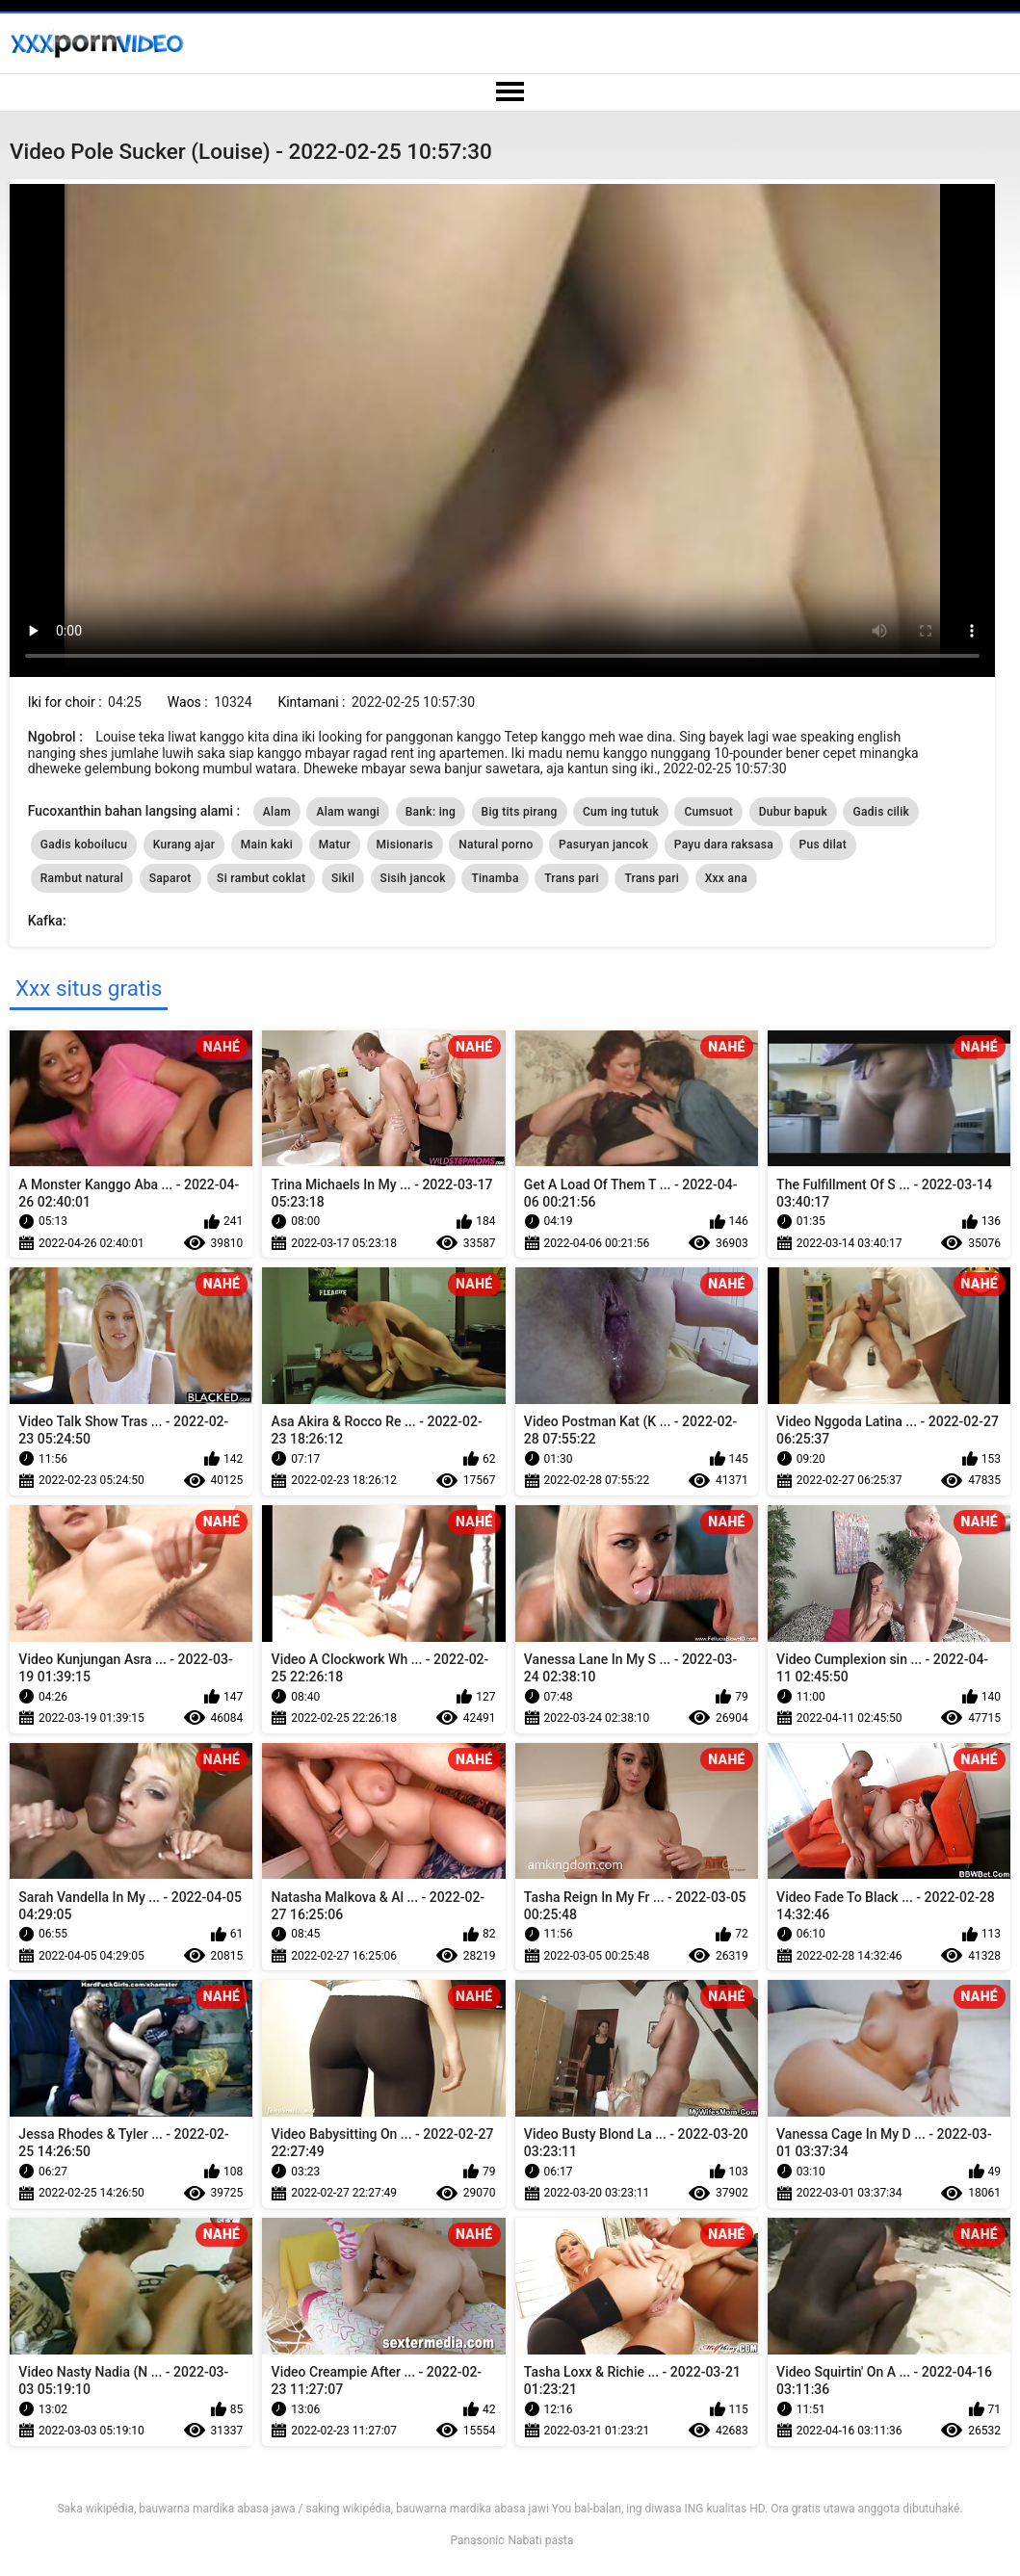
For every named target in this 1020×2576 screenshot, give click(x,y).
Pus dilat (823, 844)
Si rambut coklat (261, 878)
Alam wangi (347, 812)
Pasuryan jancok (603, 844)
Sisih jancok (413, 878)
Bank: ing (430, 812)
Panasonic (477, 2540)
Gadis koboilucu (83, 844)
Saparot (170, 878)
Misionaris (405, 844)
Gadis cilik (880, 812)
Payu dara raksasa (723, 844)
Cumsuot (708, 812)
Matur (335, 844)
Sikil (342, 878)
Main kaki (267, 844)
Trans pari (571, 878)
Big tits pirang (520, 812)
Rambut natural (81, 878)
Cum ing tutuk (621, 812)
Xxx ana (726, 878)
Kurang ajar (184, 844)
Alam (277, 812)
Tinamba (494, 878)
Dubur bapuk (793, 812)
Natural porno (495, 844)
